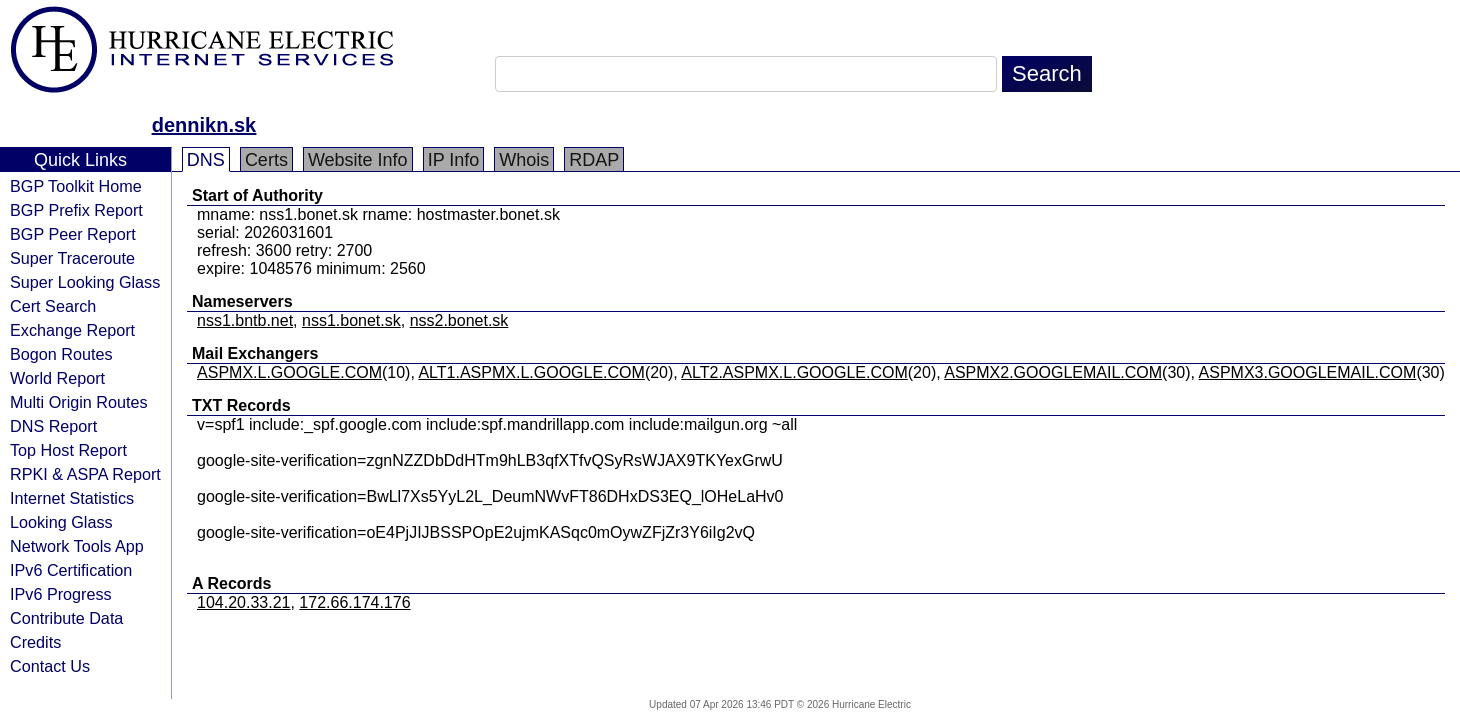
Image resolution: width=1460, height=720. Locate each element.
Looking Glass (61, 522)
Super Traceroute (72, 258)
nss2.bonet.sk (459, 320)
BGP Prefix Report (76, 210)
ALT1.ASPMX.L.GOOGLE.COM (531, 372)
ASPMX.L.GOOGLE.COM (289, 372)
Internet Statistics (72, 498)
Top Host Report (68, 450)
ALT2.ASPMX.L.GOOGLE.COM (794, 372)
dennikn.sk (204, 125)
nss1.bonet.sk (351, 320)
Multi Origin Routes (79, 402)
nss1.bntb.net (245, 320)
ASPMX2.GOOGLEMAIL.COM (1053, 372)
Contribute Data (66, 618)
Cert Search (53, 306)
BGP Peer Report (73, 234)
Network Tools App (77, 546)
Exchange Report (72, 330)
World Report (57, 378)
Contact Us (50, 666)
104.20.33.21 (243, 602)
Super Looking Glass (85, 282)
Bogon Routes (61, 354)
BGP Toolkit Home (76, 186)
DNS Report (53, 426)
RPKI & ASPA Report (85, 474)
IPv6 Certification (71, 570)
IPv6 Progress (61, 594)
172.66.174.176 (354, 602)
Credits (35, 642)
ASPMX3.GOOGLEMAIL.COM (1308, 372)
